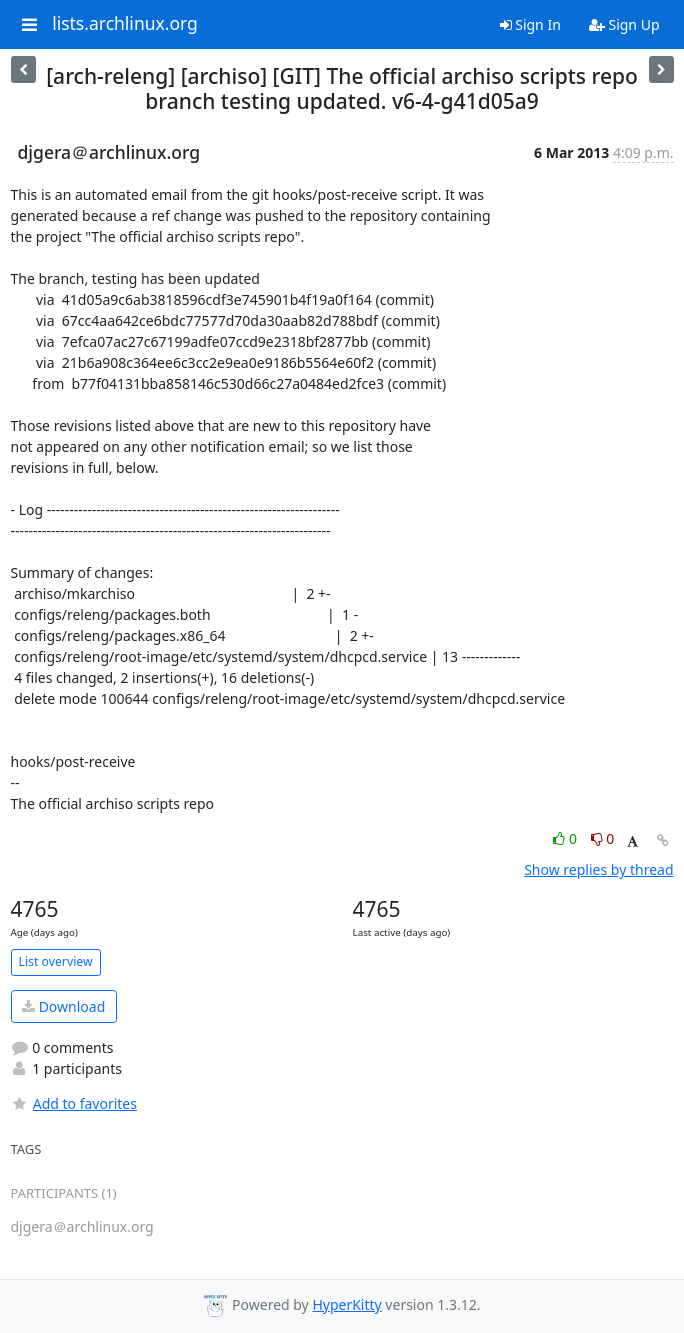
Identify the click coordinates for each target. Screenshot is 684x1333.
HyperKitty (346, 1304)
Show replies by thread (598, 869)
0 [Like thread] (566, 838)
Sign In (530, 24)
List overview (56, 961)
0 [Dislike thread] (603, 838)
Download (63, 1006)
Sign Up (624, 24)
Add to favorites (74, 1103)
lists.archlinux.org (125, 24)
